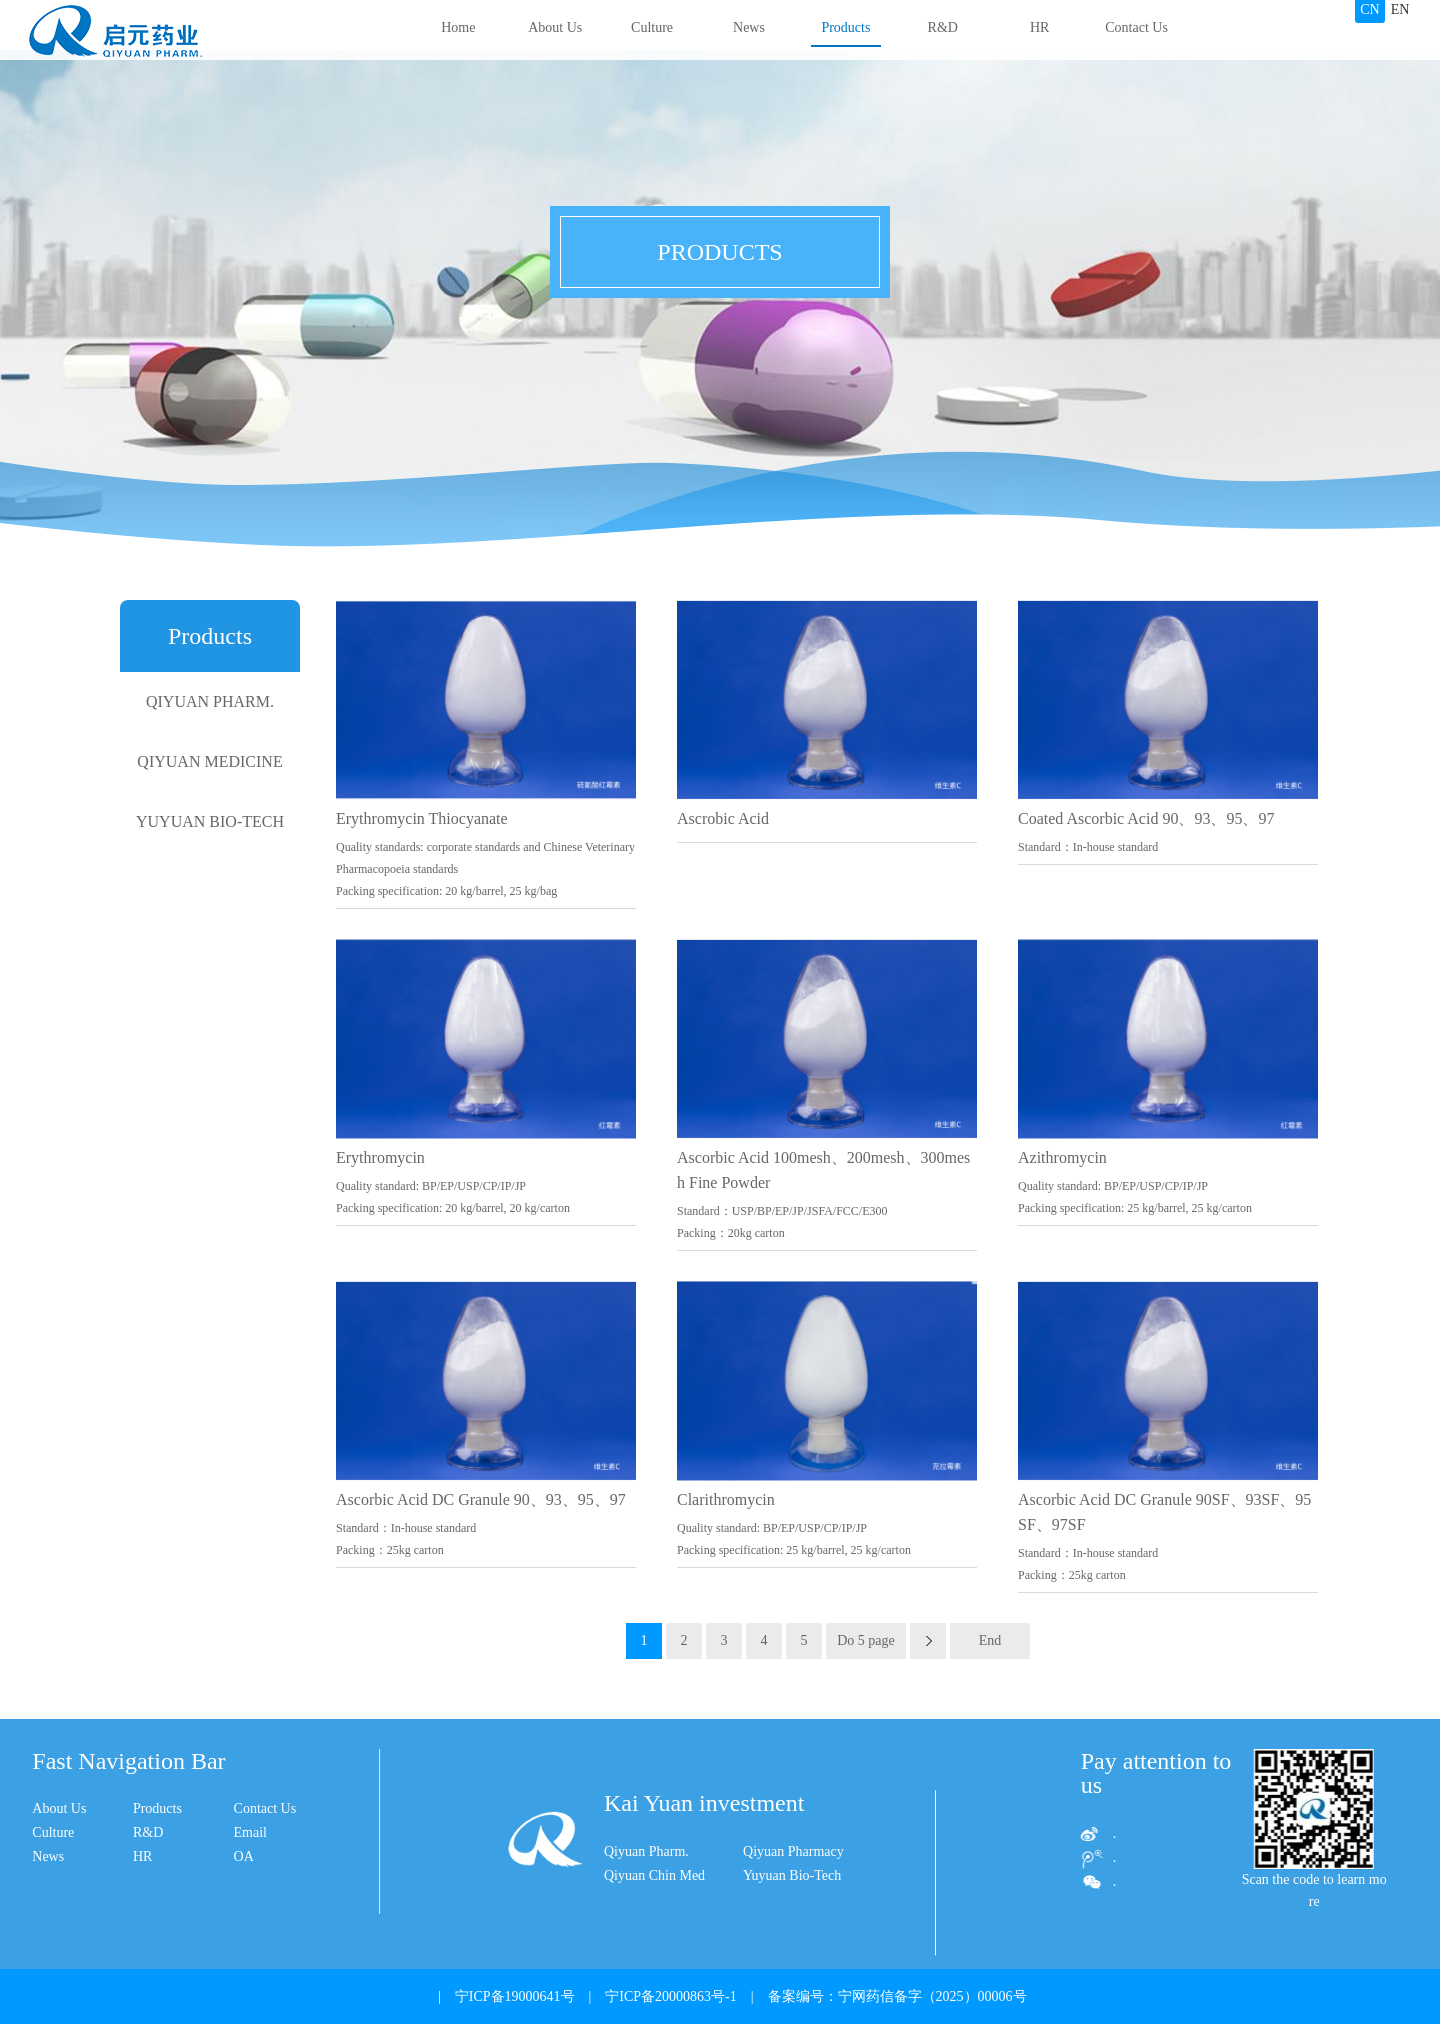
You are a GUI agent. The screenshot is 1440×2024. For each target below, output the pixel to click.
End (990, 1640)
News (749, 27)
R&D (943, 27)
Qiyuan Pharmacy (793, 1906)
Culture (652, 27)
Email (131, 1832)
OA (125, 1856)
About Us (555, 27)
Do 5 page (866, 1640)
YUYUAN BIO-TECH (210, 821)
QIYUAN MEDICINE (209, 761)
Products (845, 27)
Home (458, 27)
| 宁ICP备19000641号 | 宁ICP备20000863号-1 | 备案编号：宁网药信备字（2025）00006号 (725, 1996)
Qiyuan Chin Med (654, 1930)
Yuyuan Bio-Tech (792, 1930)
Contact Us (1136, 27)
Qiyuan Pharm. (646, 1906)
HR (1039, 27)
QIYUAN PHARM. (210, 701)
